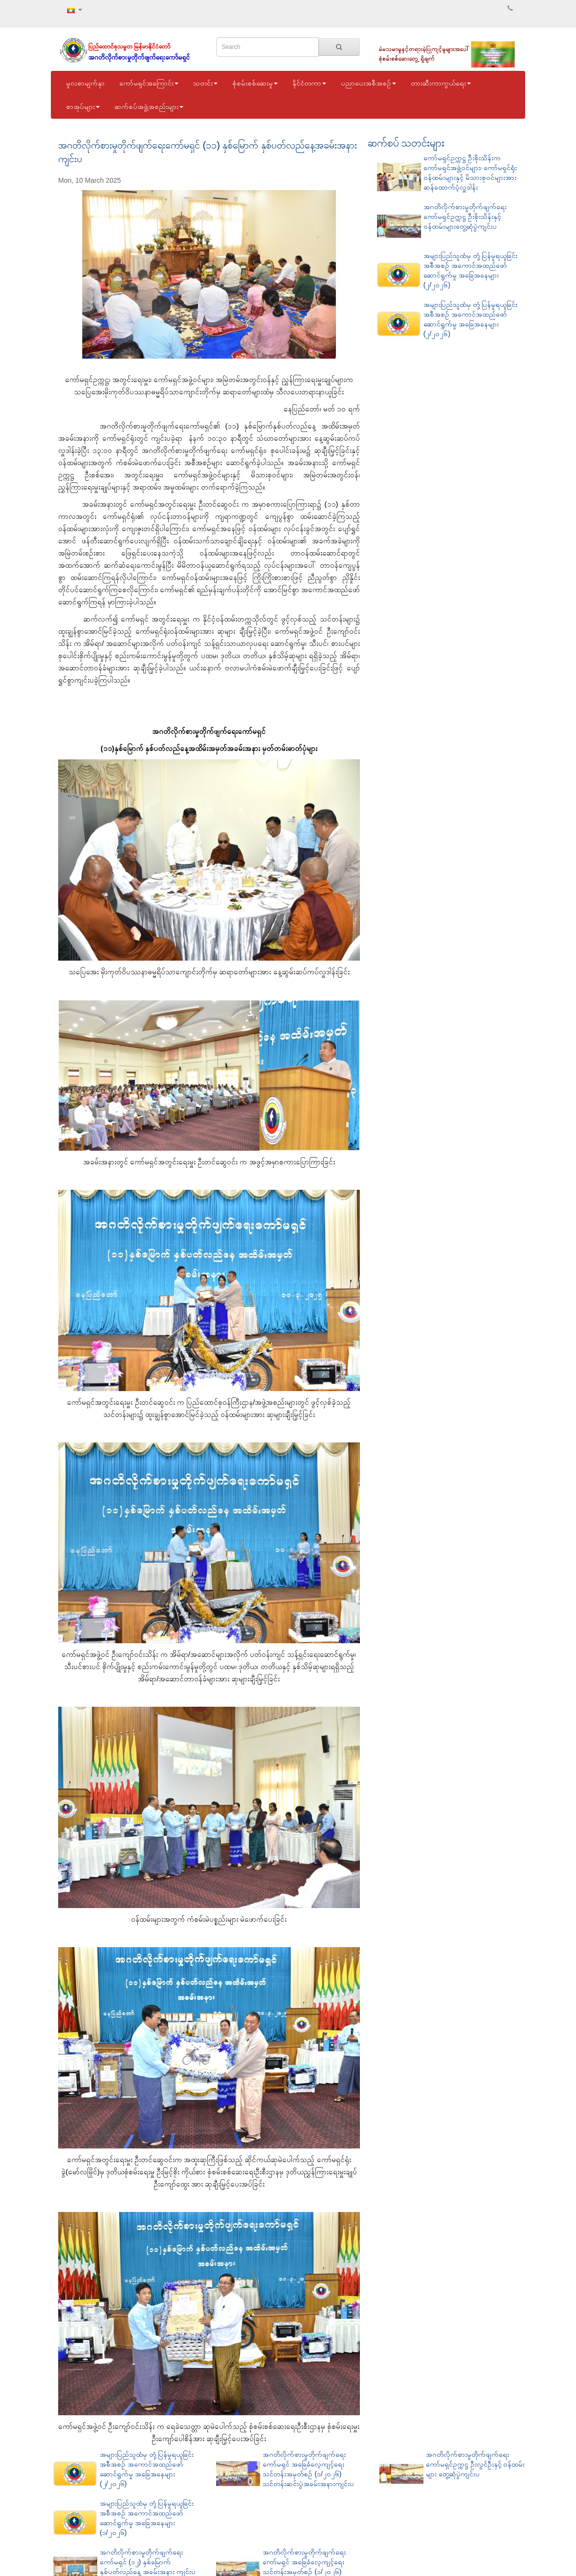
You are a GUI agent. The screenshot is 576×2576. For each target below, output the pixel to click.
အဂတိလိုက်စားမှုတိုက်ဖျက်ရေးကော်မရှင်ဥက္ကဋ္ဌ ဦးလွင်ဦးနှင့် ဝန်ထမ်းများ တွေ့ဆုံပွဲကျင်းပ (475, 2464)
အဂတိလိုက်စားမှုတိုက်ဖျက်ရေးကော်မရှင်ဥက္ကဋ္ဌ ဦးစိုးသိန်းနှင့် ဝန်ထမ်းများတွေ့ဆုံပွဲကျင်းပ (465, 216)
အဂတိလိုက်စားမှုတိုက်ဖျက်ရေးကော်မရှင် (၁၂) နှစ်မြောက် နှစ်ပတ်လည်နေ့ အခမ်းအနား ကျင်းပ (148, 2562)
